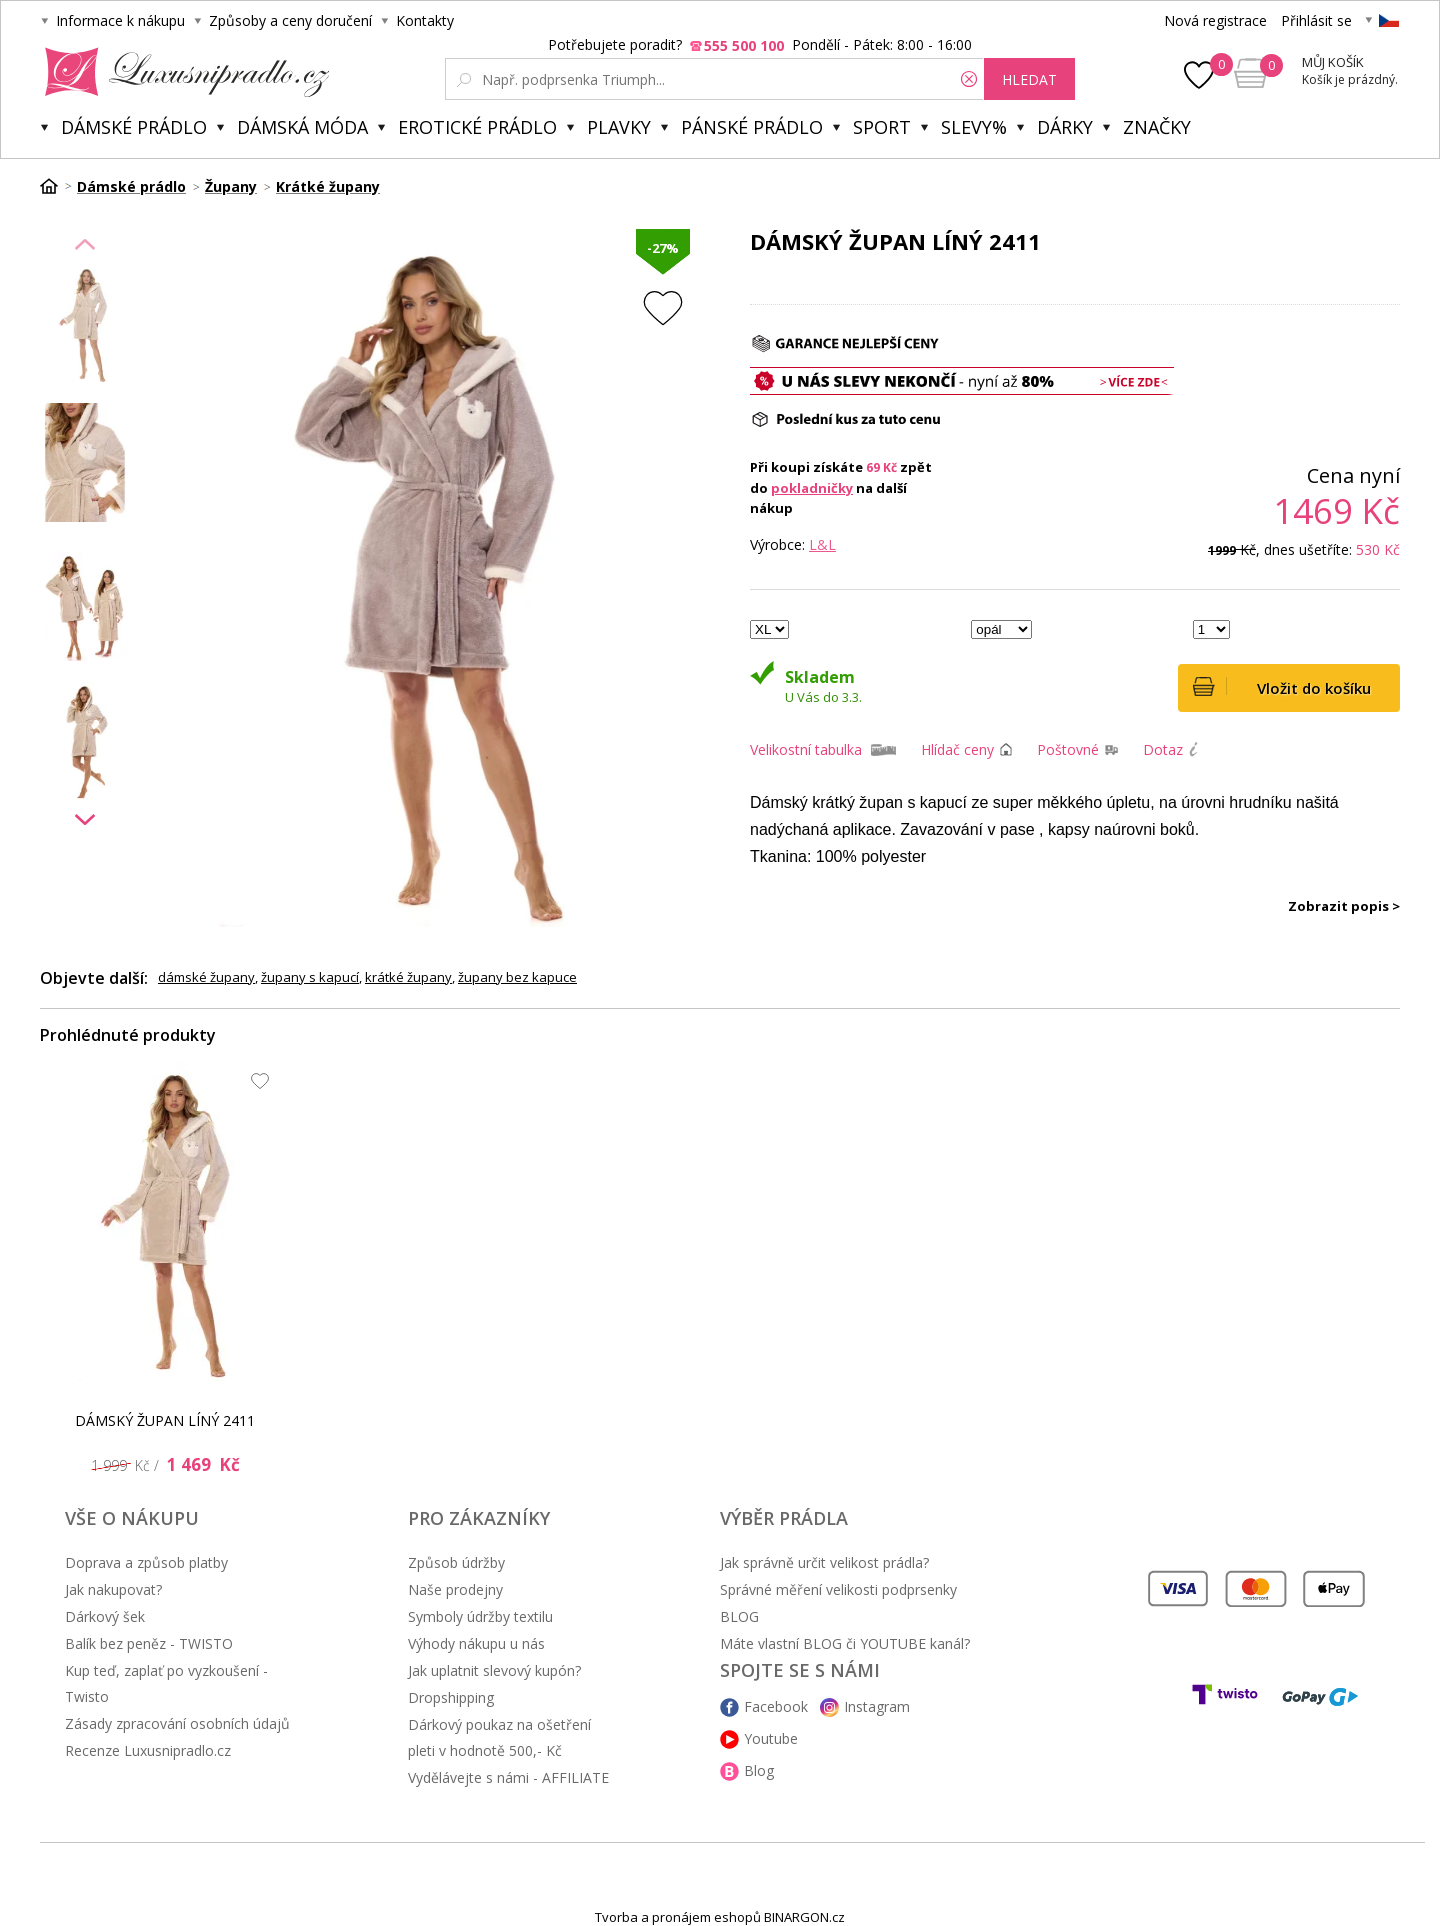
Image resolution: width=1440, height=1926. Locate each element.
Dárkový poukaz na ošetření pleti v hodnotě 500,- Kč (499, 1737)
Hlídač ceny (957, 749)
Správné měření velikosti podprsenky (838, 1589)
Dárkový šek (105, 1616)
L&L (822, 544)
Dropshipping (451, 1697)
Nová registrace (1215, 20)
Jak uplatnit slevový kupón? (494, 1670)
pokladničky (812, 488)
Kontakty (425, 20)
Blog (759, 1770)
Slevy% (974, 127)
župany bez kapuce (517, 977)
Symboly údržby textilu (480, 1616)
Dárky (1065, 127)
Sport (882, 127)
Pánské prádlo (752, 127)
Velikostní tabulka (806, 749)
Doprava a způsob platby (146, 1562)
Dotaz (1163, 749)
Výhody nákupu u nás (476, 1643)
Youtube (771, 1738)
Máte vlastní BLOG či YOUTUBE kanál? (845, 1643)
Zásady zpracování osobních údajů (177, 1723)
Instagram (877, 1706)
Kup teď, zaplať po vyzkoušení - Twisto (166, 1683)
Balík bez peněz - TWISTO (149, 1643)
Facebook (776, 1706)
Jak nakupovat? (113, 1589)
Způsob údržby (456, 1562)
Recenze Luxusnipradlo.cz (148, 1750)
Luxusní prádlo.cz (181, 72)
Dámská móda (302, 127)
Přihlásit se (1316, 20)
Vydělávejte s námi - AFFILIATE (508, 1777)
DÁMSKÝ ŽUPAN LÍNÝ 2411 (165, 1420)
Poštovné (1068, 749)
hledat (1029, 79)
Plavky (619, 127)
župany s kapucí (310, 977)
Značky (1157, 127)
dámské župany (206, 977)
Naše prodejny (455, 1589)
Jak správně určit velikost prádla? (824, 1562)
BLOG (739, 1616)
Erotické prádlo (477, 127)
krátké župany (408, 977)
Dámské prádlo (134, 127)
